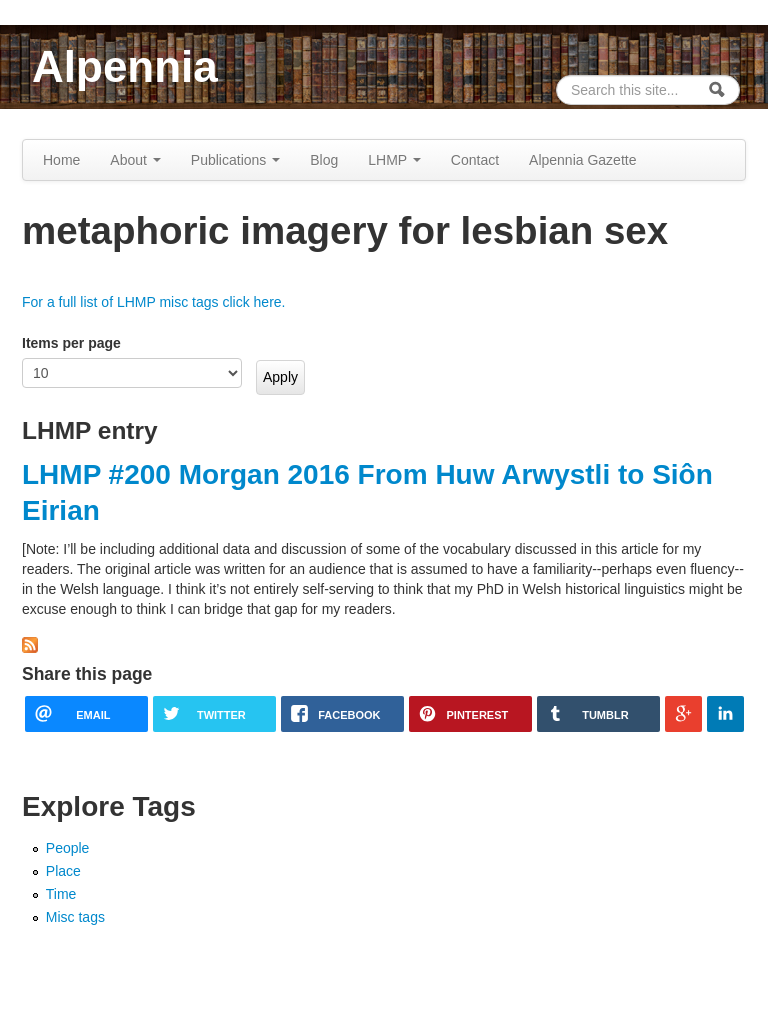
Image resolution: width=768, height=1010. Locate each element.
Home (61, 160)
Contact (475, 160)
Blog (324, 160)
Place (63, 871)
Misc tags (75, 917)
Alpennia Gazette (582, 160)
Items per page (71, 343)
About (135, 160)
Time (61, 894)
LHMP (394, 160)
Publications (235, 160)
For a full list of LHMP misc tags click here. (153, 302)
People (68, 848)
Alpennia (125, 66)
